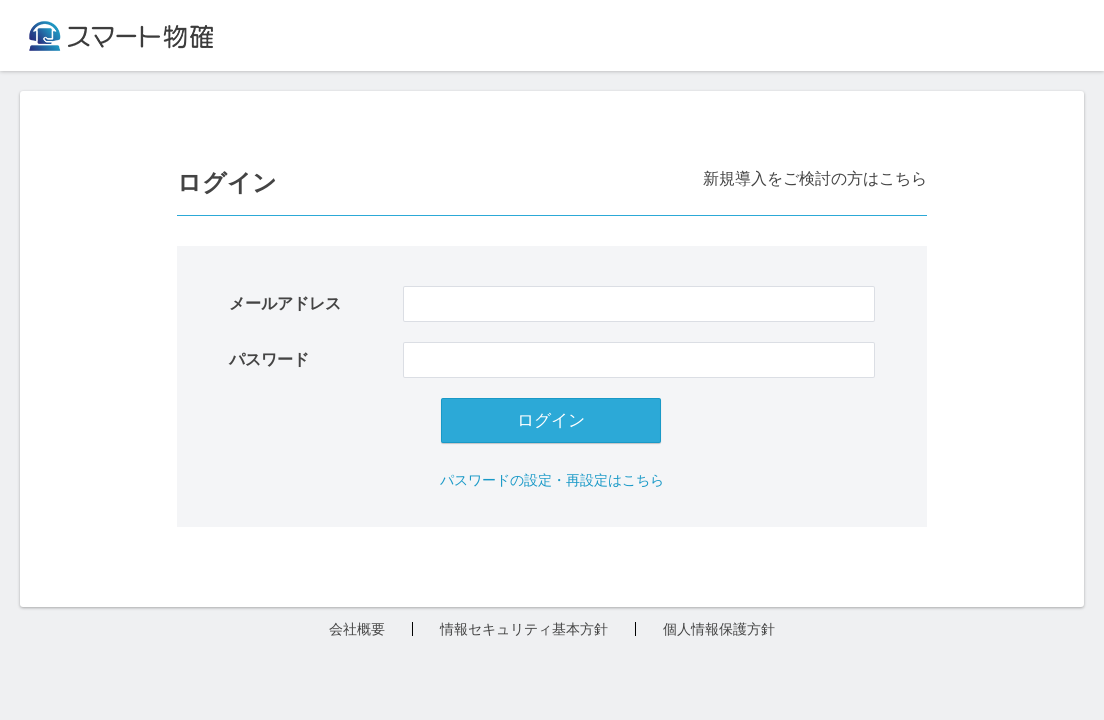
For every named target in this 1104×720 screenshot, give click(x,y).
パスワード (269, 360)
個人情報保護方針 (719, 629)
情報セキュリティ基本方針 (524, 629)
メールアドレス (285, 304)
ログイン (551, 420)
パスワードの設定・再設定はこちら (552, 480)
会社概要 (357, 629)
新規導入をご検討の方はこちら (815, 178)
